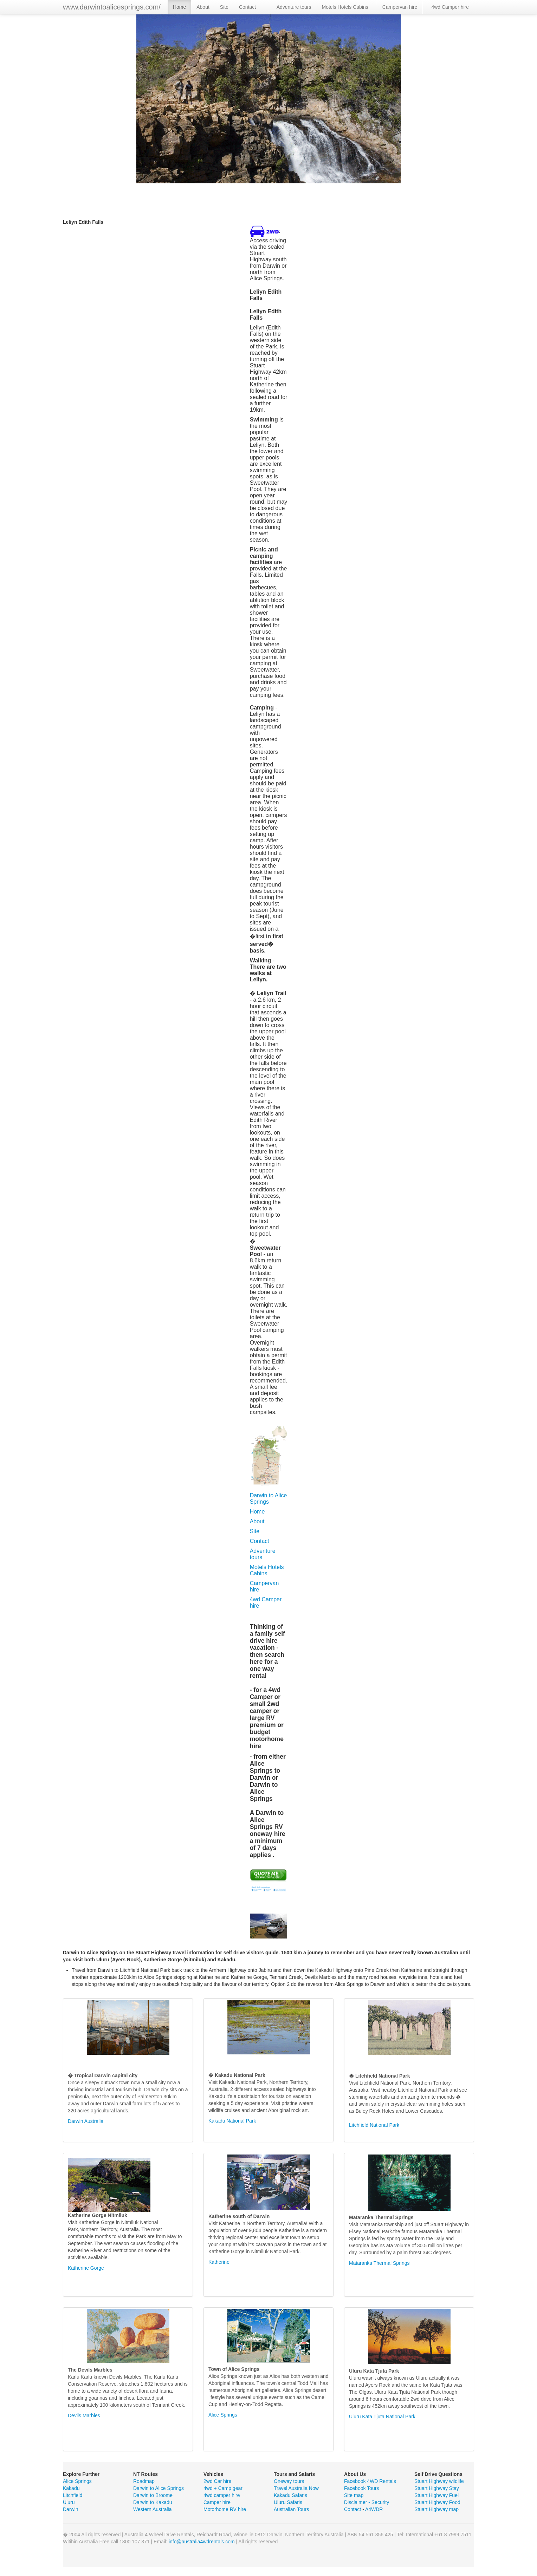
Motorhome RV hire (224, 2509)
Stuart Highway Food (437, 2502)
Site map (353, 2495)
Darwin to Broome (153, 2495)
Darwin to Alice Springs (268, 1498)
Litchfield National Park (374, 2125)
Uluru (69, 2502)
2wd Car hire (217, 2481)
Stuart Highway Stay (436, 2488)
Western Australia (152, 2509)
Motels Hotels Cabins (345, 7)
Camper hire (217, 2502)
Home (179, 7)
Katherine (218, 2262)
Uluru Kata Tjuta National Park (382, 2416)
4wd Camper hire (450, 7)
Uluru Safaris (288, 2502)
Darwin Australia (85, 2121)
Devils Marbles (84, 2415)
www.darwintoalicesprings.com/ (112, 7)
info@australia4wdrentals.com (201, 2541)
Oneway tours (289, 2481)
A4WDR (374, 2509)
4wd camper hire (221, 2495)
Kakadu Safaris (290, 2495)
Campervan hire (400, 7)
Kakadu (71, 2488)
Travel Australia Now (296, 2488)
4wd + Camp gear (222, 2488)
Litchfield (72, 2495)
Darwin (70, 2509)
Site (224, 7)
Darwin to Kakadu (152, 2502)
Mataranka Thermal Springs (379, 2263)
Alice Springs (222, 2415)
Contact (247, 7)
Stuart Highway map (436, 2509)
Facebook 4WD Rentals (370, 2481)
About (202, 7)
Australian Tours (291, 2509)
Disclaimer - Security (366, 2502)
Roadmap (144, 2481)
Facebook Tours (361, 2488)
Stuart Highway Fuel (436, 2495)
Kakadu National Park (232, 2121)
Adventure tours (294, 7)
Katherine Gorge (86, 2268)
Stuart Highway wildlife (439, 2481)
